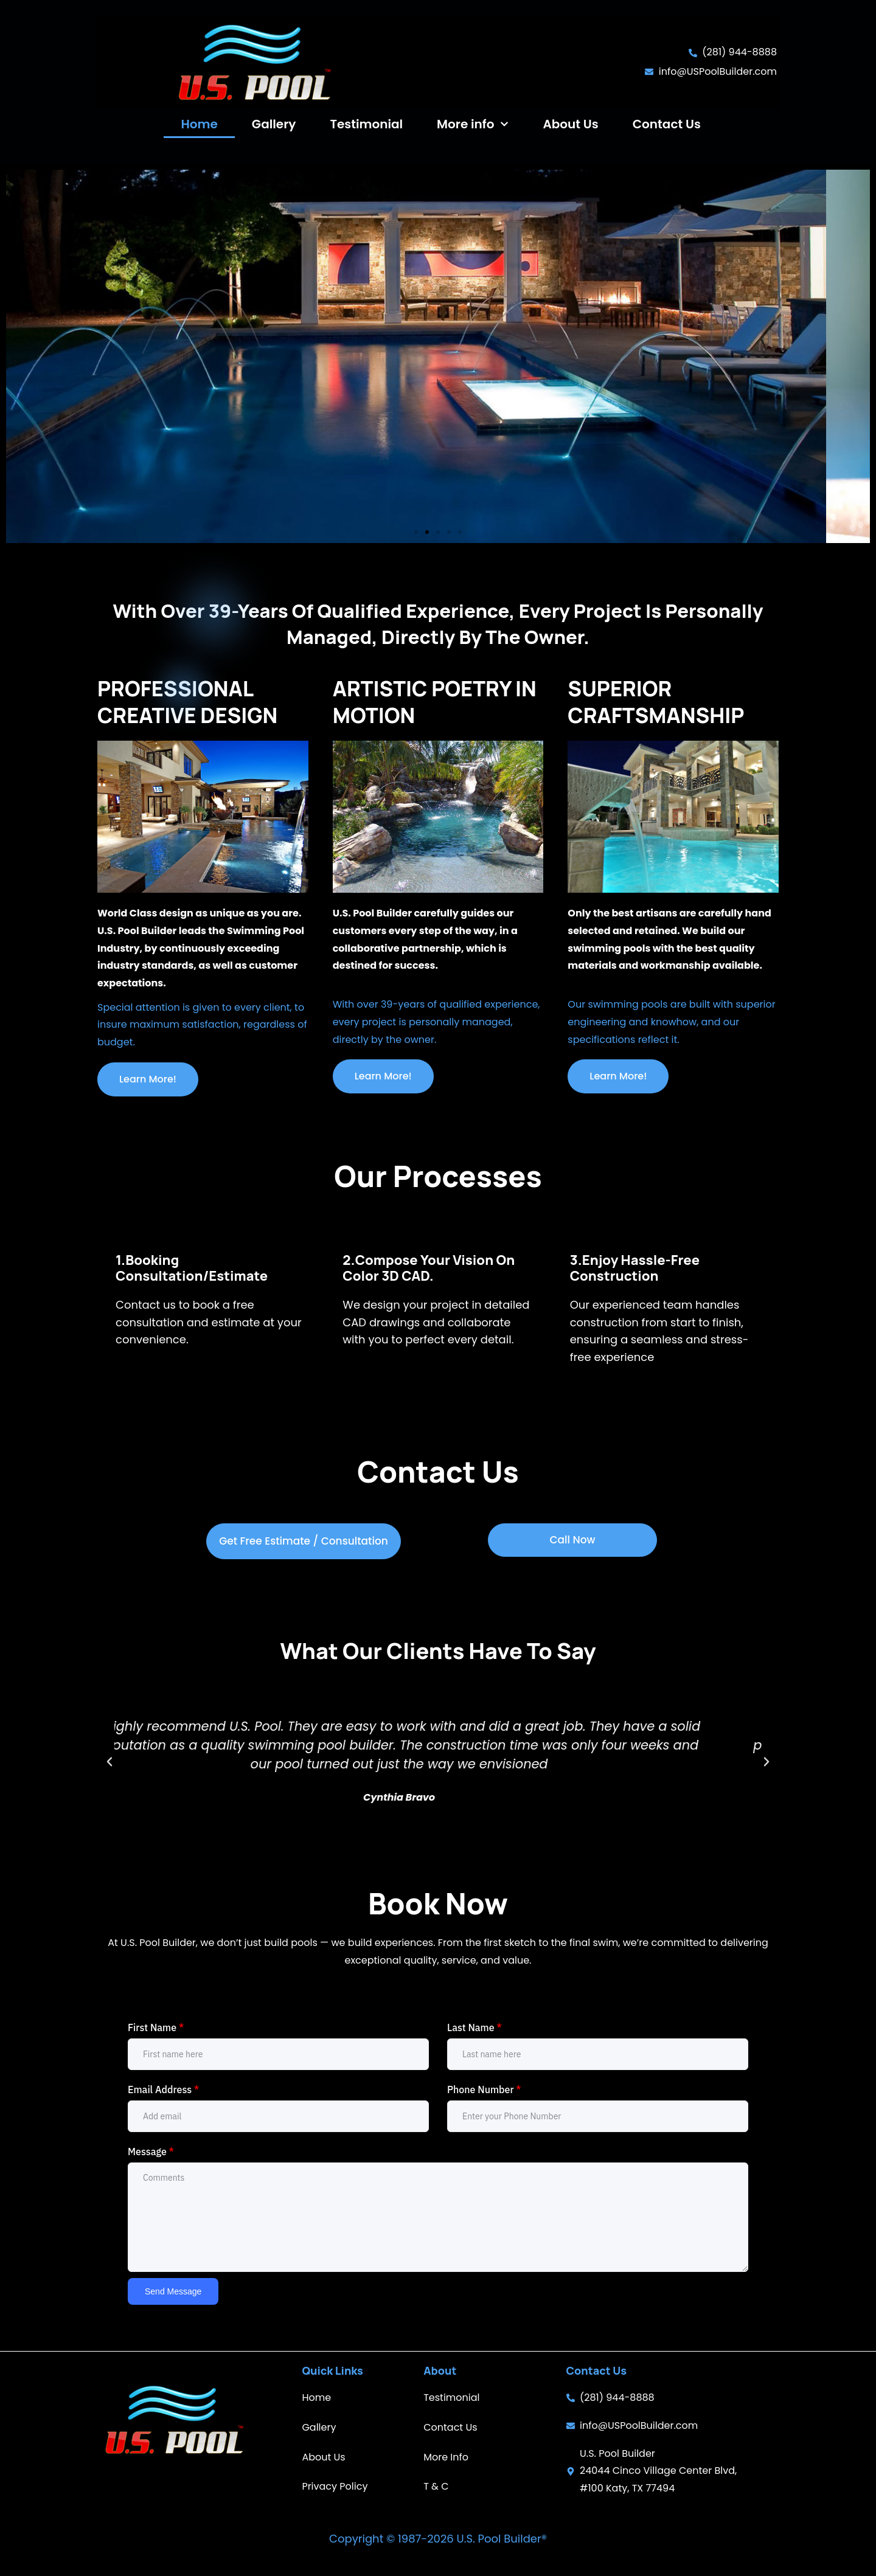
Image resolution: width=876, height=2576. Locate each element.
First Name (156, 2027)
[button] (416, 532)
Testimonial (366, 124)
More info (473, 124)
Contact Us (667, 124)
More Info (445, 2457)
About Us (570, 124)
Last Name (474, 2027)
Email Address (163, 2089)
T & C (435, 2486)
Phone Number (484, 2089)
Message (151, 2151)
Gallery (274, 124)
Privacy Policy (334, 2486)
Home (199, 124)
